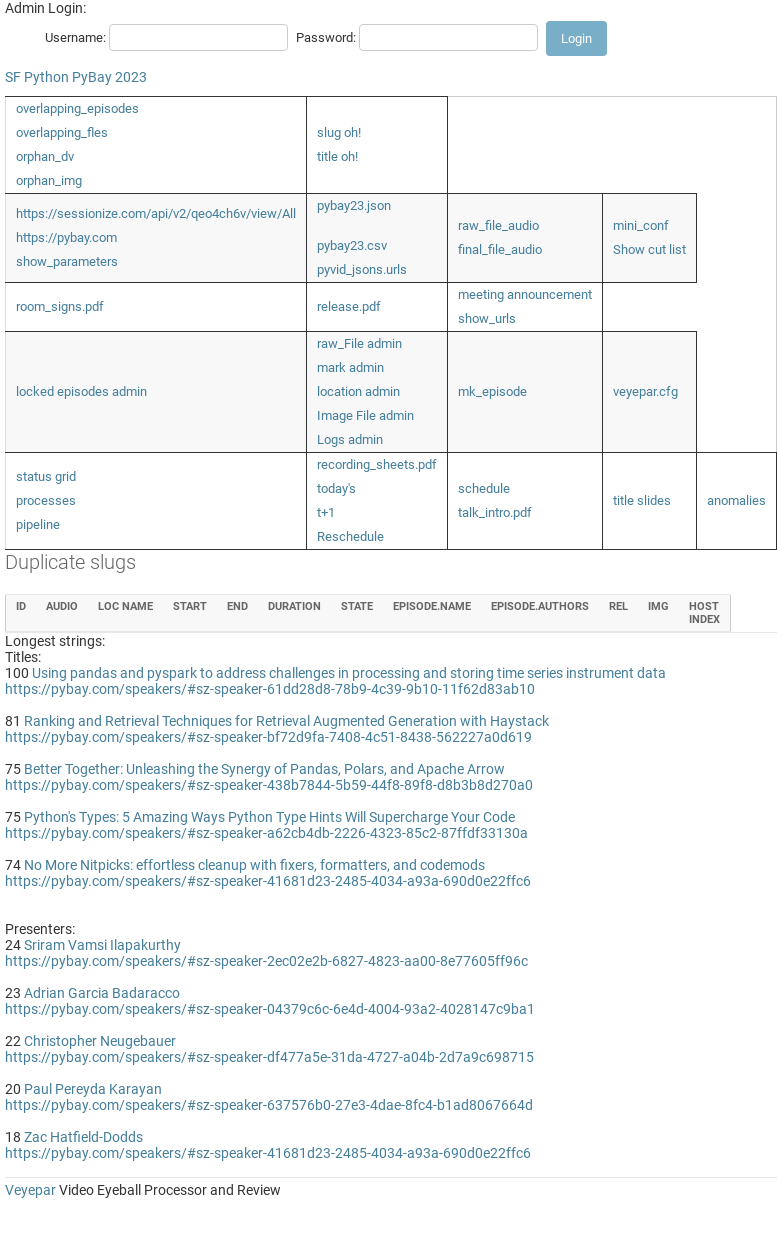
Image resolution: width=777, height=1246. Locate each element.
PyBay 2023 (109, 77)
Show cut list (649, 249)
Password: (326, 37)
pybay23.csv (352, 245)
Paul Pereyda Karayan (93, 1089)
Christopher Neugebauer (100, 1041)
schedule (484, 488)
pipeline (38, 524)
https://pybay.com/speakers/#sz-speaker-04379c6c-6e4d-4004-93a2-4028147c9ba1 (270, 1009)
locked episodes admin (81, 391)
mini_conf (641, 225)
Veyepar (30, 1190)
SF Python (37, 77)
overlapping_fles (62, 132)
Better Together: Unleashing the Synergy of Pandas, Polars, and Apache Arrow (264, 769)
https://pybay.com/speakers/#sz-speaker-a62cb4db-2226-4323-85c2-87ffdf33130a (266, 833)
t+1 (326, 512)
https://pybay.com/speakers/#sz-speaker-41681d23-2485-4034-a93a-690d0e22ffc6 (268, 881)
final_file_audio (500, 249)
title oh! (337, 156)
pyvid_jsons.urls (362, 269)
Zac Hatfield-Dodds (83, 1137)
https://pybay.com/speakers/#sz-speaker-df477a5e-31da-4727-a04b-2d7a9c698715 (269, 1057)
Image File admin (365, 415)
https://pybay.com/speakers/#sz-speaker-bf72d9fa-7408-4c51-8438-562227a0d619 (268, 737)
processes (46, 500)
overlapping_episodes (77, 108)
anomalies (736, 500)
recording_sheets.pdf (377, 464)
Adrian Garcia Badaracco (102, 993)
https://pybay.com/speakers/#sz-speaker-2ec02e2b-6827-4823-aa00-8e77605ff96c (266, 961)
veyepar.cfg (645, 391)
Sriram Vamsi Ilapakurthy (102, 945)
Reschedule (350, 536)
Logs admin (350, 439)
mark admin (350, 367)
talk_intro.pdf (495, 512)
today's (336, 488)
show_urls (487, 318)
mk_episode (492, 391)
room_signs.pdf (60, 306)
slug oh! (339, 132)
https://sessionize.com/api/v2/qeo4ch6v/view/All (156, 213)
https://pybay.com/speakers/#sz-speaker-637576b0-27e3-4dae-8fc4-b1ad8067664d (269, 1105)
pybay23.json (354, 205)
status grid (46, 476)
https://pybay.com (66, 237)
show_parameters (67, 261)
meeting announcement (525, 294)
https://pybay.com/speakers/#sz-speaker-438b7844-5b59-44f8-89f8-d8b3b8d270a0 (269, 785)
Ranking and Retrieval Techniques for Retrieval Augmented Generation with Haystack (286, 721)
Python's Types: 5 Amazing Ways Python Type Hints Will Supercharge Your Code (269, 817)
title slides (642, 500)
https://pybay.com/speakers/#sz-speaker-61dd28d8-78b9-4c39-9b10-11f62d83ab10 (270, 689)
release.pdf (349, 306)
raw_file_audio (498, 225)
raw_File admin (359, 343)
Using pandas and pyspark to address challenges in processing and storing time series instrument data (349, 673)
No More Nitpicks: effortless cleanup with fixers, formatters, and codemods (254, 865)
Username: (75, 37)
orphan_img (49, 180)
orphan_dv (45, 156)
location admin (358, 391)
